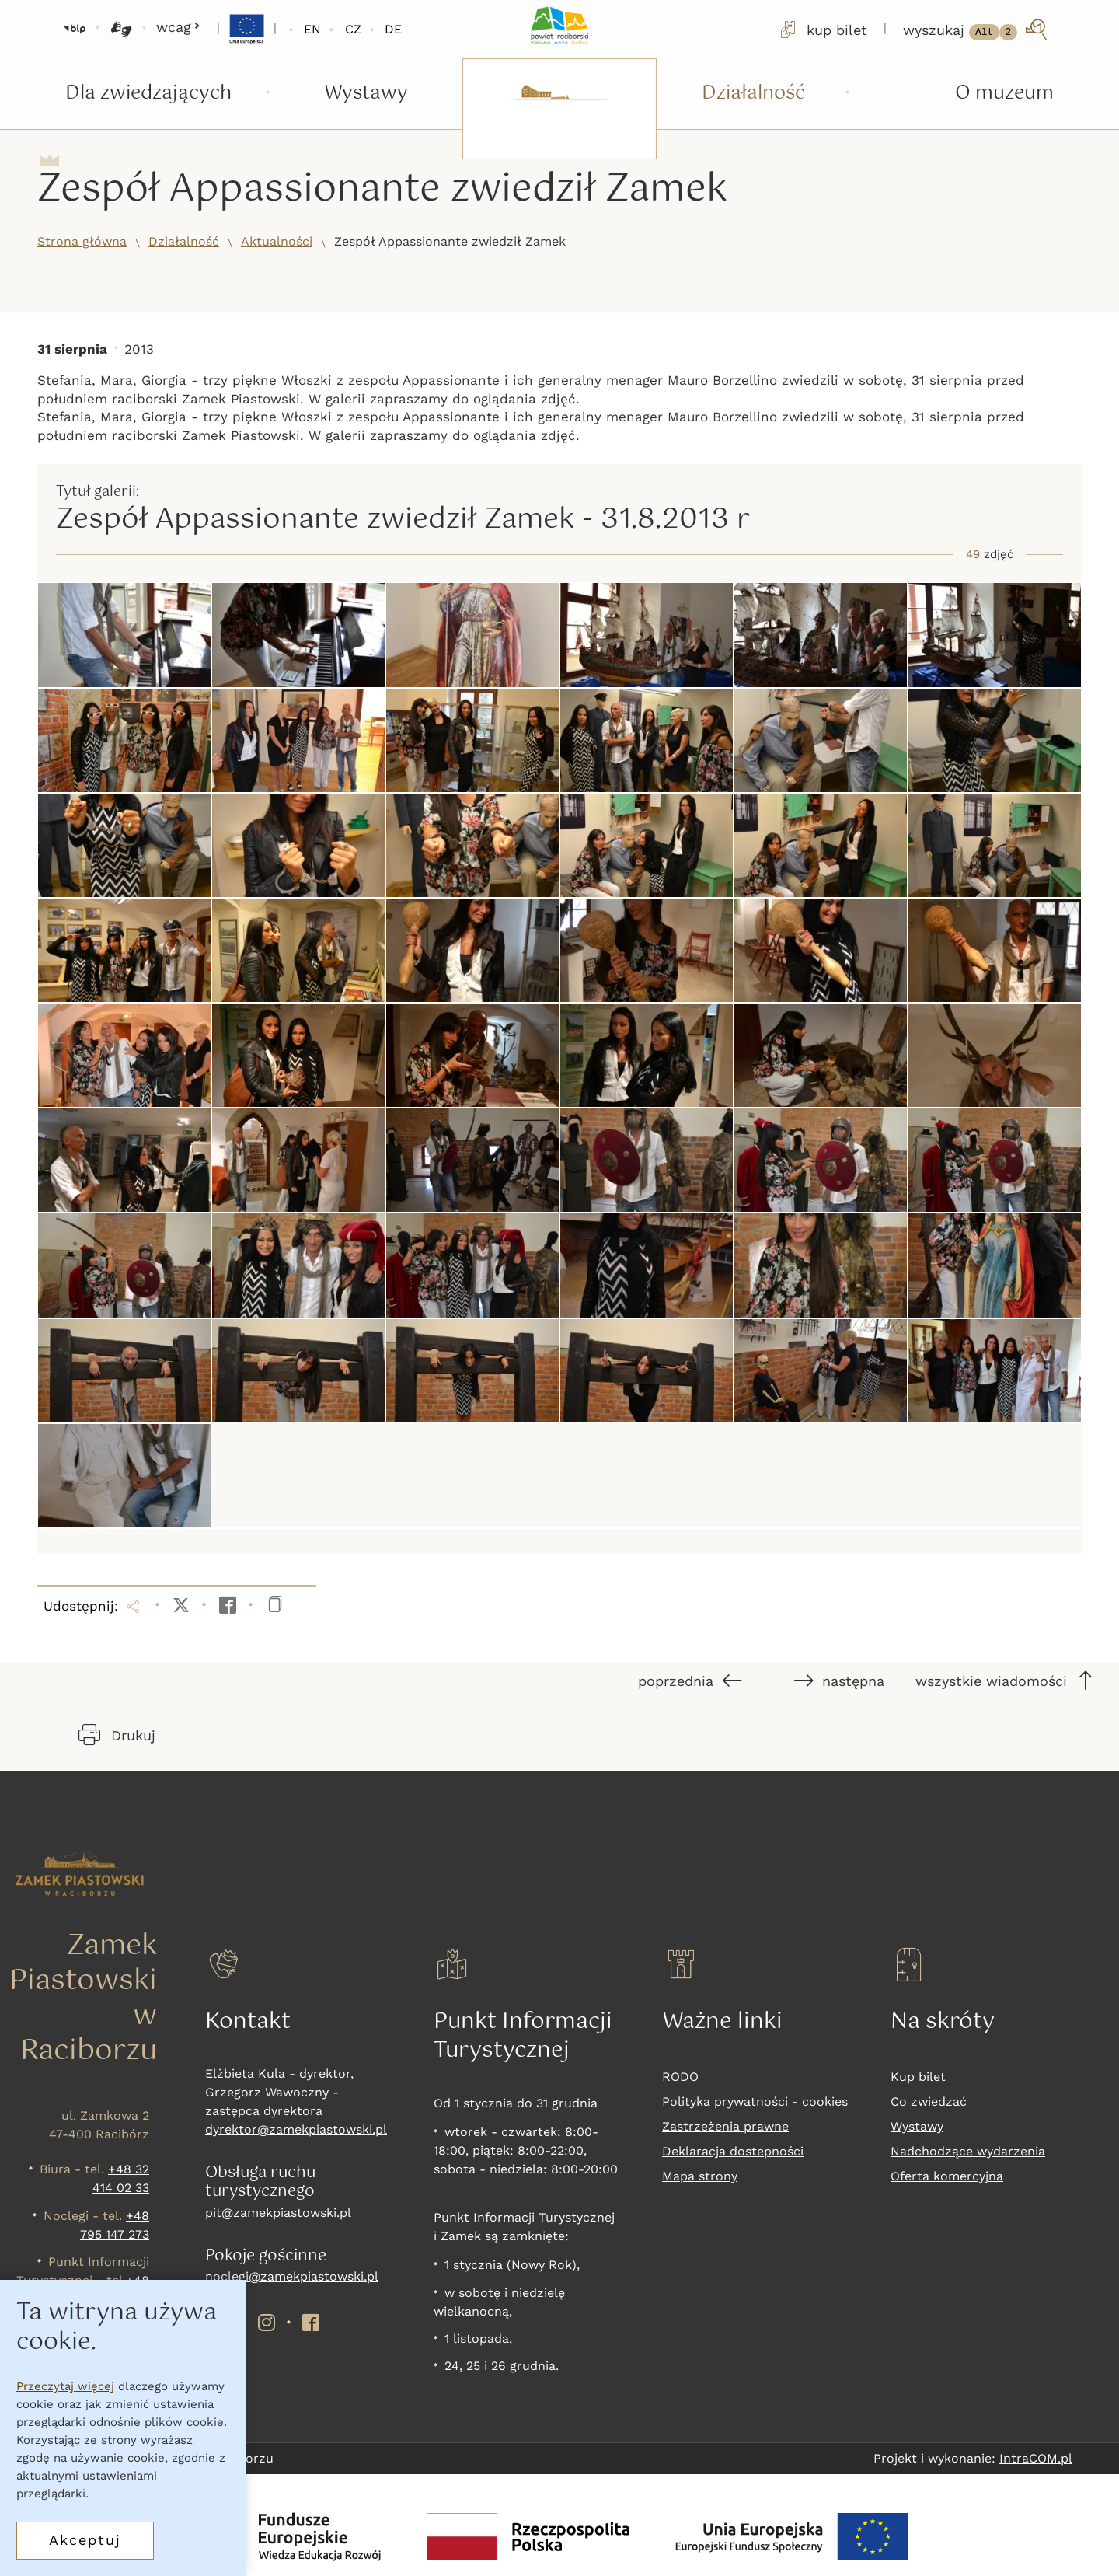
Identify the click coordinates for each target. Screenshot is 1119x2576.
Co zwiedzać (929, 2101)
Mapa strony (699, 2176)
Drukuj (116, 1735)
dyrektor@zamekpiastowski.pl (296, 2129)
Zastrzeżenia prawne (725, 2126)
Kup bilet (918, 2076)
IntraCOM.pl (1035, 2458)
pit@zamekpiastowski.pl (278, 2212)
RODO (680, 2076)
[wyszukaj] (976, 29)
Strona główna (82, 241)
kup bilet (822, 29)
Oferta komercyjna (947, 2176)
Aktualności (276, 241)
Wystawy (917, 2126)
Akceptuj (85, 2540)
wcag (178, 27)
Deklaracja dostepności (733, 2151)
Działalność (183, 241)
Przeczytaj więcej (65, 2386)
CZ (353, 29)
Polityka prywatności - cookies (755, 2101)
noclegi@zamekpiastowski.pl (291, 2276)
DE (393, 29)
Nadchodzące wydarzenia (968, 2151)
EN (312, 29)
